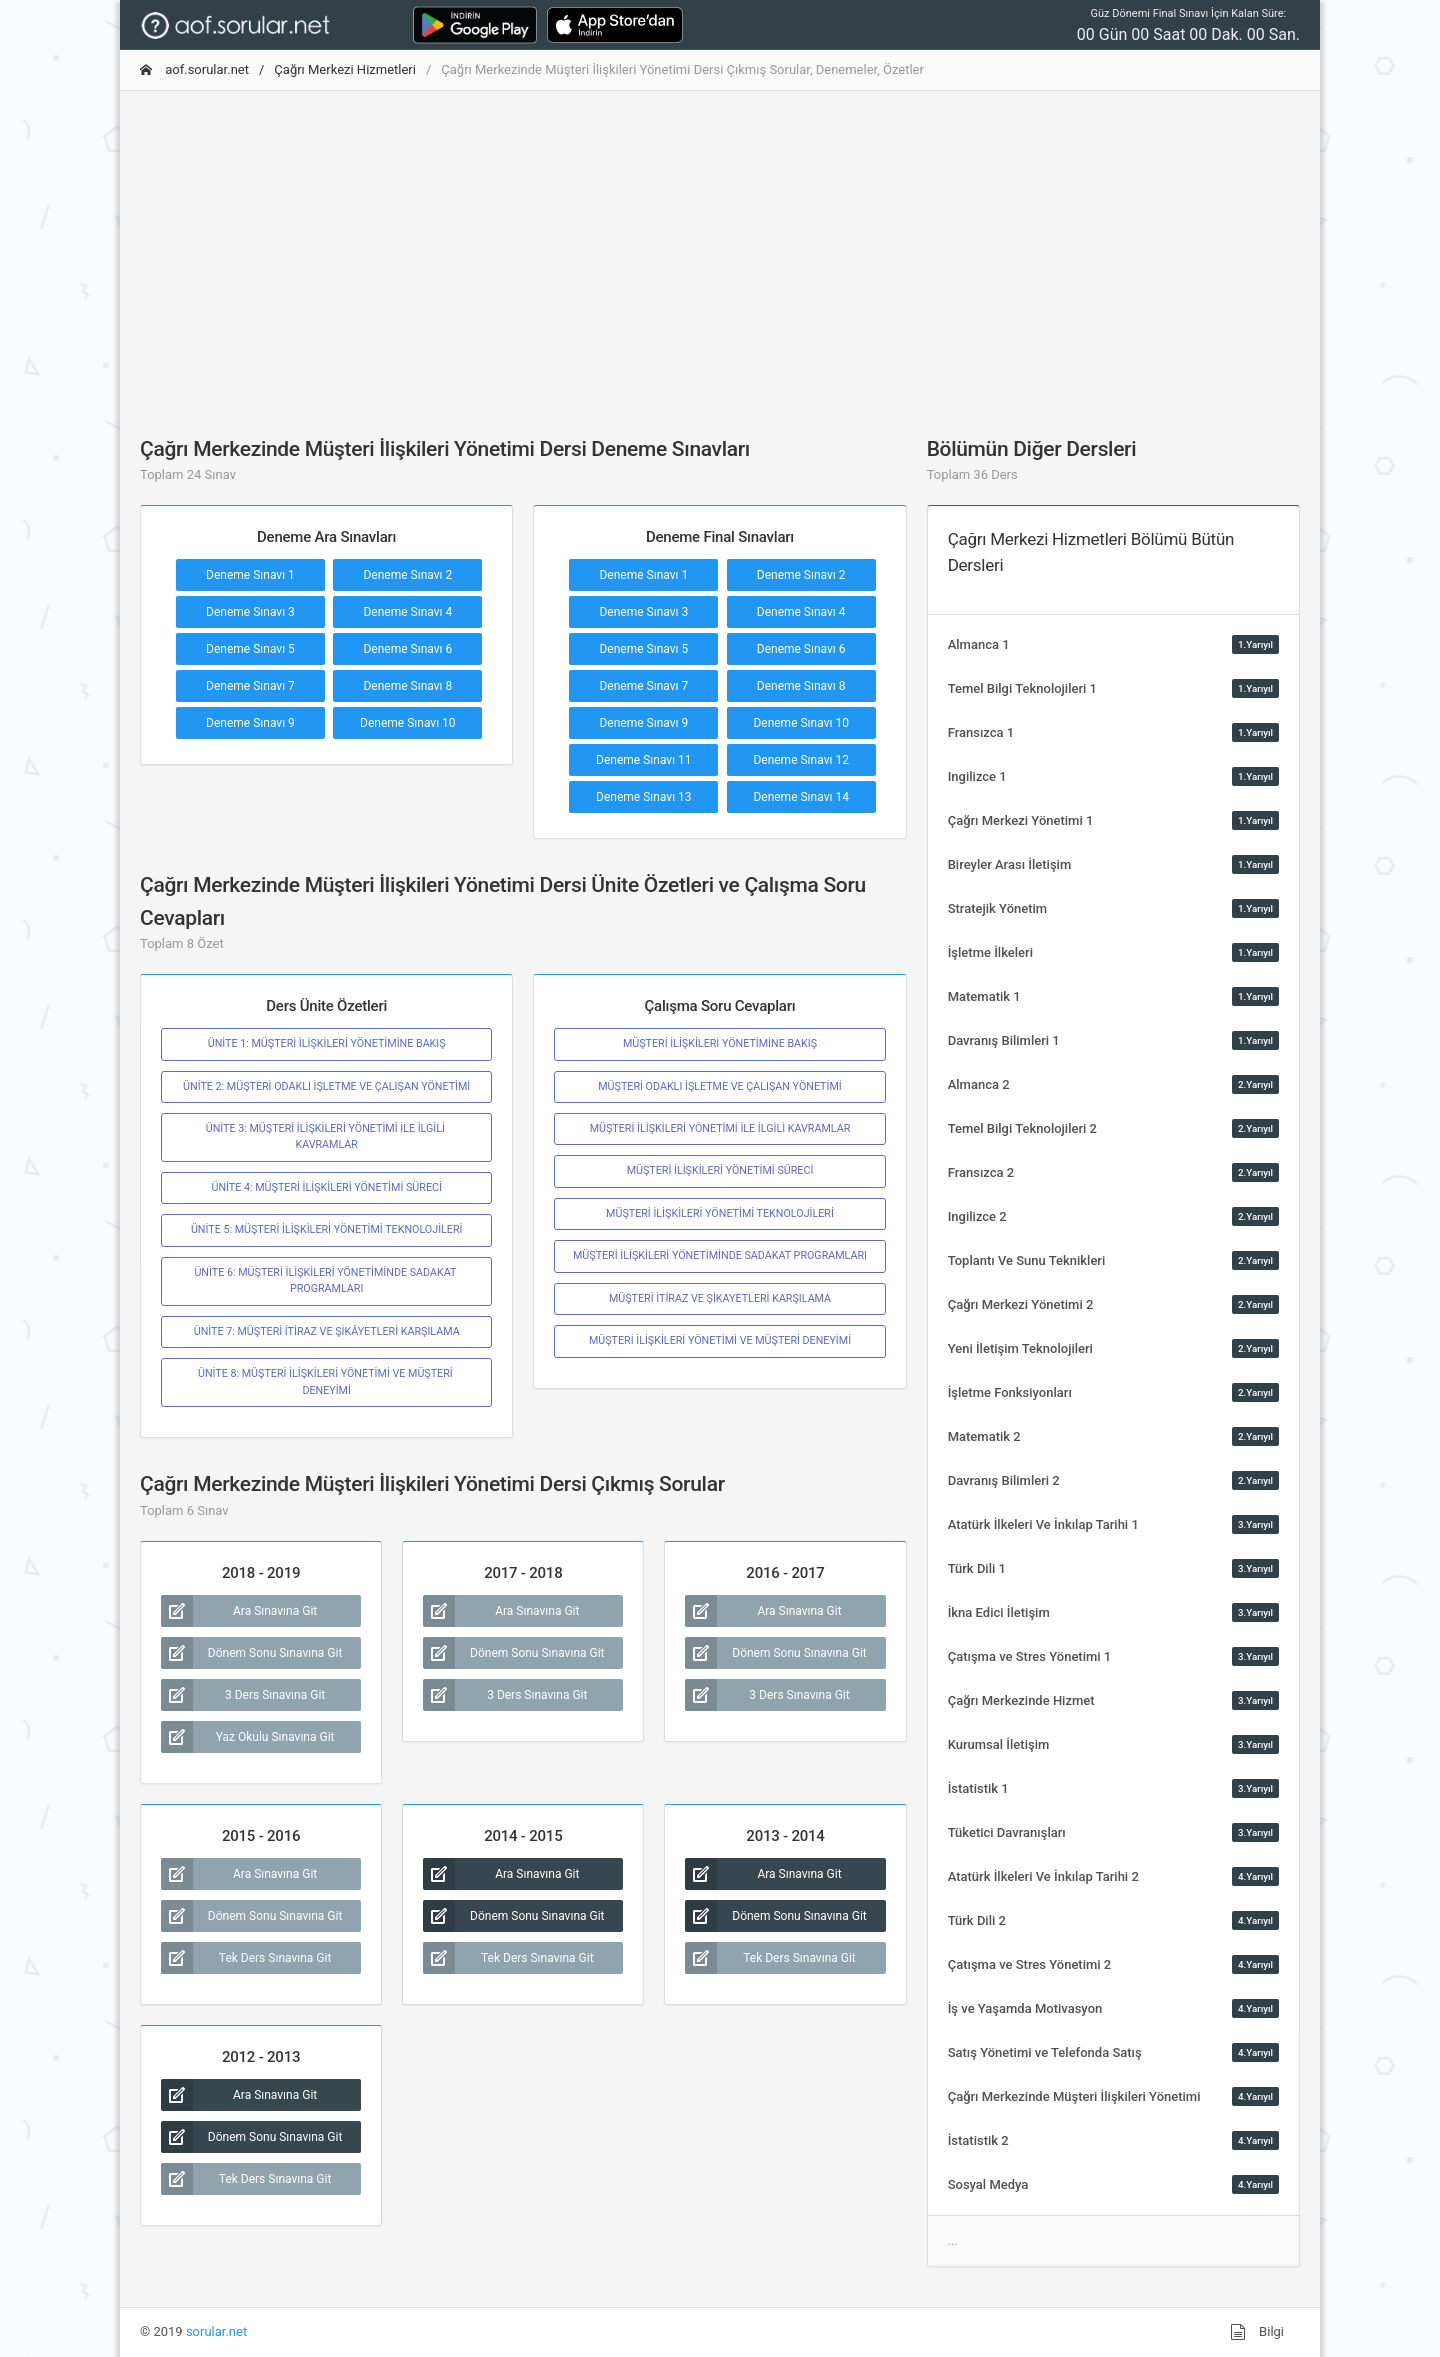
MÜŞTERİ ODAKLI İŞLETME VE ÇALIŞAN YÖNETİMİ (719, 1086)
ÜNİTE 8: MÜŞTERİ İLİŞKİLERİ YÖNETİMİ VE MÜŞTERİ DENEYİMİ (326, 1381)
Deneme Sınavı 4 (407, 612)
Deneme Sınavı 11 (644, 760)
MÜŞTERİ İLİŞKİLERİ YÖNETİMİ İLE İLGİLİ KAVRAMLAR (720, 1128)
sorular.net (216, 2331)
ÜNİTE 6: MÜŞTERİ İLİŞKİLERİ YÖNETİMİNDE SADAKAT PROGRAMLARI (326, 1280)
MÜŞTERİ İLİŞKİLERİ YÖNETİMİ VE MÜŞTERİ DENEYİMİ (720, 1340)
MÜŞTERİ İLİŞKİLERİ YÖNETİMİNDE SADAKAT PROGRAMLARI (720, 1255)
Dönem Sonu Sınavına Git (251, 1653)
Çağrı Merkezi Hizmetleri (345, 69)
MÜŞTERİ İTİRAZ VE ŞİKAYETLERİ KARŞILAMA (720, 1298)
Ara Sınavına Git (239, 1611)
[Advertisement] (720, 247)
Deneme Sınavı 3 (250, 612)
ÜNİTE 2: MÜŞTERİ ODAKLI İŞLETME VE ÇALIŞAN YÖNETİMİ (326, 1086)
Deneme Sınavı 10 (408, 723)
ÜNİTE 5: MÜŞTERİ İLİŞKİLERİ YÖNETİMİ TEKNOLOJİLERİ (327, 1229)
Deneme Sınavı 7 (250, 686)
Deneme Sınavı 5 (250, 649)
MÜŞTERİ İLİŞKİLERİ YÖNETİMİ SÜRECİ (720, 1170)
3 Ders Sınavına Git (243, 1695)
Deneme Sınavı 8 (407, 686)
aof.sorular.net (194, 69)
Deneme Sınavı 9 (250, 723)
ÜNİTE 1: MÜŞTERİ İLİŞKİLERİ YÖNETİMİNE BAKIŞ (327, 1043)
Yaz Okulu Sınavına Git (248, 1737)
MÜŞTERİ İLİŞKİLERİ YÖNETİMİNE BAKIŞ (720, 1043)
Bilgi (1257, 2332)
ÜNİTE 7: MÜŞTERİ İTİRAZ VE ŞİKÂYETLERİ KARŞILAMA (327, 1331)
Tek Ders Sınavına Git (246, 1958)
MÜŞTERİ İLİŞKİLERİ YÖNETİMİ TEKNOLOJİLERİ (720, 1213)
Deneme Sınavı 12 (801, 760)
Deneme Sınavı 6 (407, 649)
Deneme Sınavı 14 (801, 797)
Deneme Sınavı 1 (250, 575)
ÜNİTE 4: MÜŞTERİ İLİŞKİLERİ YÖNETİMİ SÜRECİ (326, 1187)
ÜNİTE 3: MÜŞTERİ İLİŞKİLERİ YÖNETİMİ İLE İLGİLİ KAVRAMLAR (327, 1136)
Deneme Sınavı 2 (407, 575)
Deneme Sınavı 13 (644, 797)
